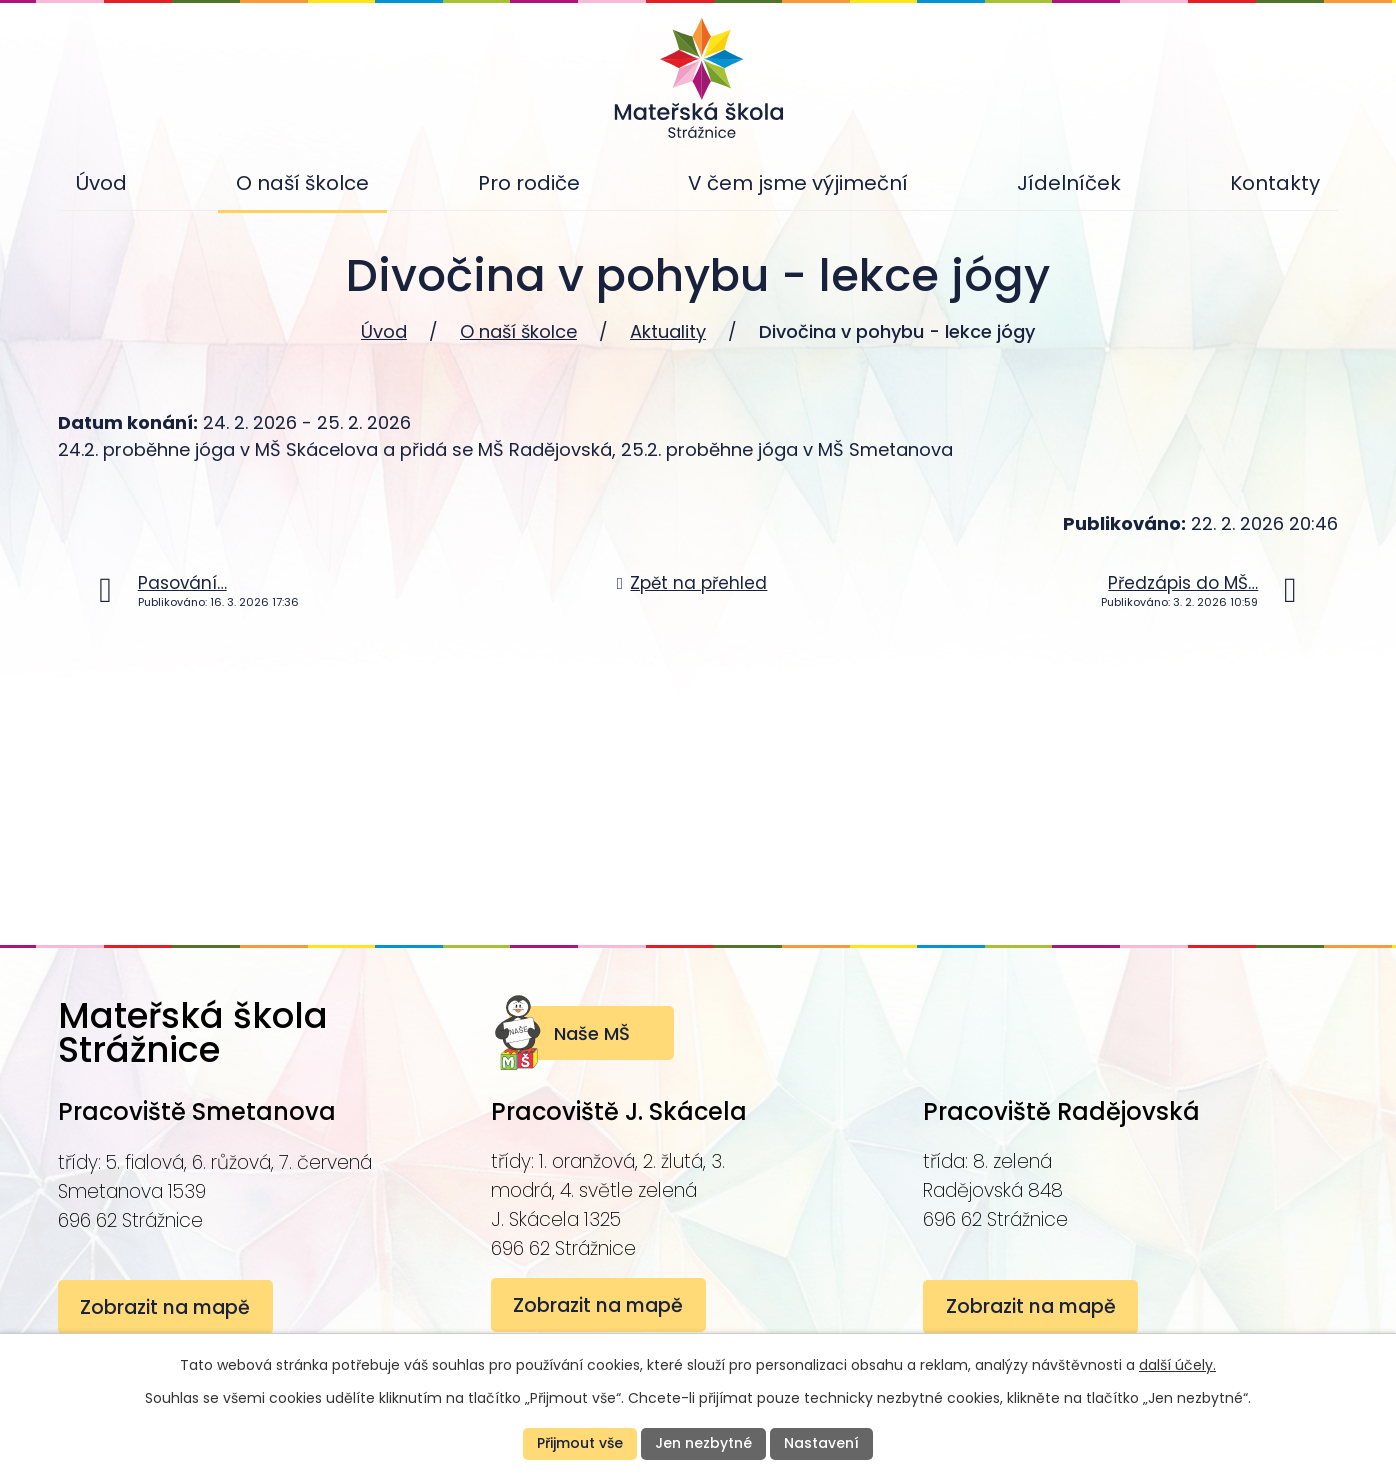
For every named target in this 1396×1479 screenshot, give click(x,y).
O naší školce (518, 331)
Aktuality (668, 331)
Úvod (384, 331)
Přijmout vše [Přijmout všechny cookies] (580, 1443)
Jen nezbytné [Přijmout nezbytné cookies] (703, 1443)
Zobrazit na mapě (166, 1307)
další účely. (1177, 1365)
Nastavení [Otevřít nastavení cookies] (821, 1443)
